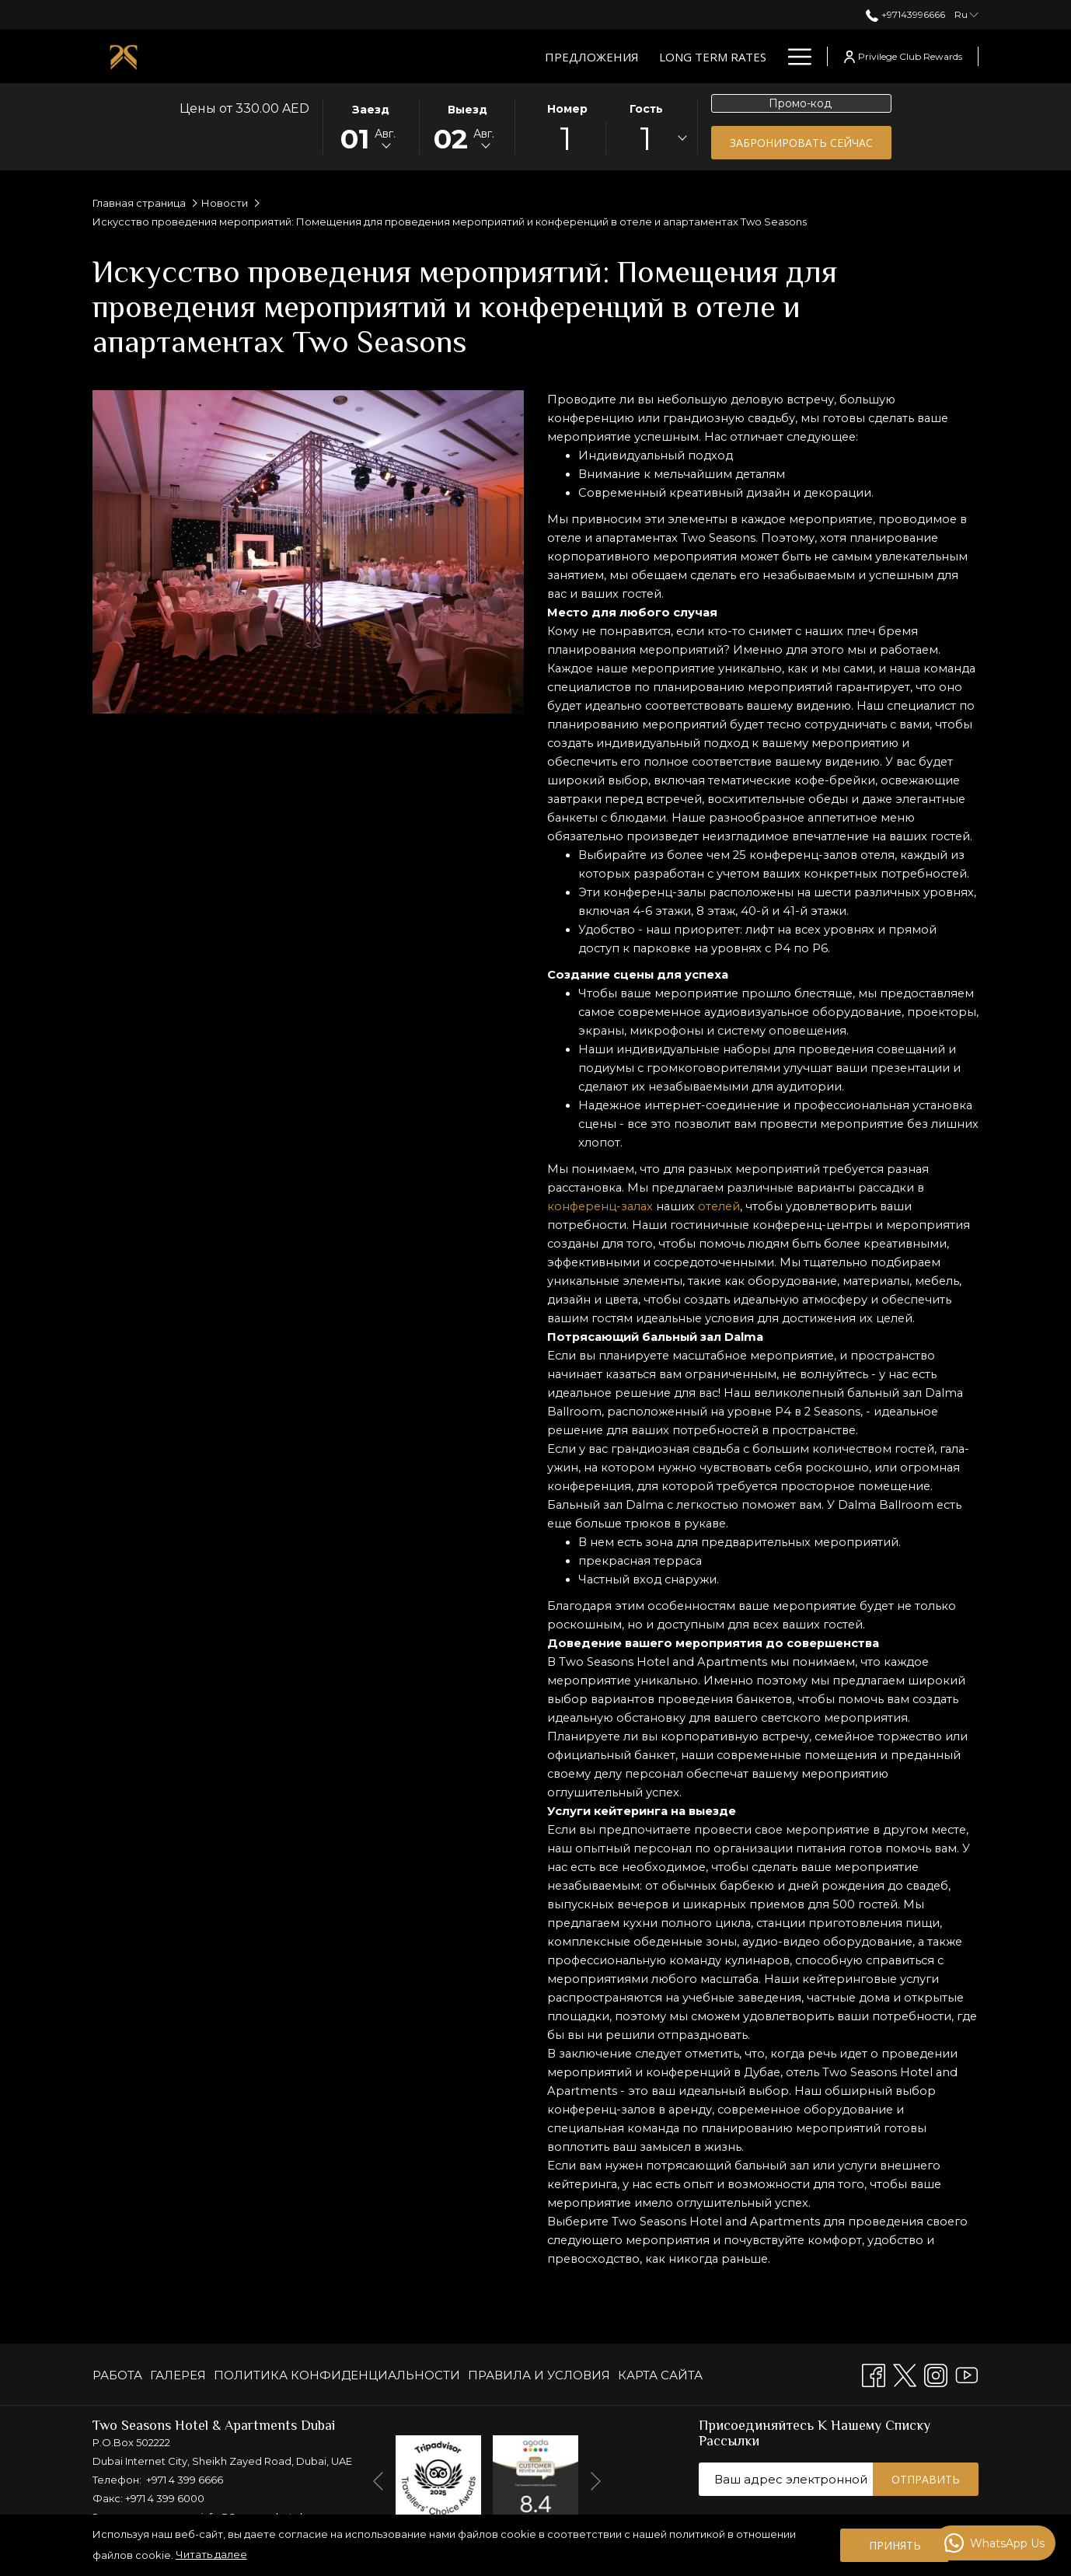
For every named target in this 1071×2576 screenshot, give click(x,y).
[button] (370, 125)
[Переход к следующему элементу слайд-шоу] (595, 2480)
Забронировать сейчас (801, 142)
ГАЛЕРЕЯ (178, 2375)
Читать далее (211, 2554)
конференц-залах (602, 1243)
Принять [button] (895, 2545)
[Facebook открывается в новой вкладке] (873, 2373)
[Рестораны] (715, 56)
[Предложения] (298, 56)
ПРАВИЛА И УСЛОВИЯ (539, 2375)
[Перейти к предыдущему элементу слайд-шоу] (378, 2480)
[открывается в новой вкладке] (438, 2477)
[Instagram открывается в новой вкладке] (935, 2373)
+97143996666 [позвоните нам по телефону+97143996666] (905, 14)
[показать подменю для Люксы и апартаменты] (661, 56)
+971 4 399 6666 (184, 2479)
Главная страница (139, 203)
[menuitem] (119, 2375)
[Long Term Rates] (419, 56)
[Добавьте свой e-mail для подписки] (786, 2479)
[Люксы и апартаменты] (568, 56)
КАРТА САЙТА (660, 2375)
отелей (725, 1243)
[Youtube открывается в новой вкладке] (967, 2373)
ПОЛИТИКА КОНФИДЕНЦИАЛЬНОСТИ (337, 2375)
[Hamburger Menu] (793, 56)
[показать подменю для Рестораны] (769, 56)
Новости (224, 203)
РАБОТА (117, 2375)
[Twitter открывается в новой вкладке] (904, 2373)
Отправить (925, 2479)
